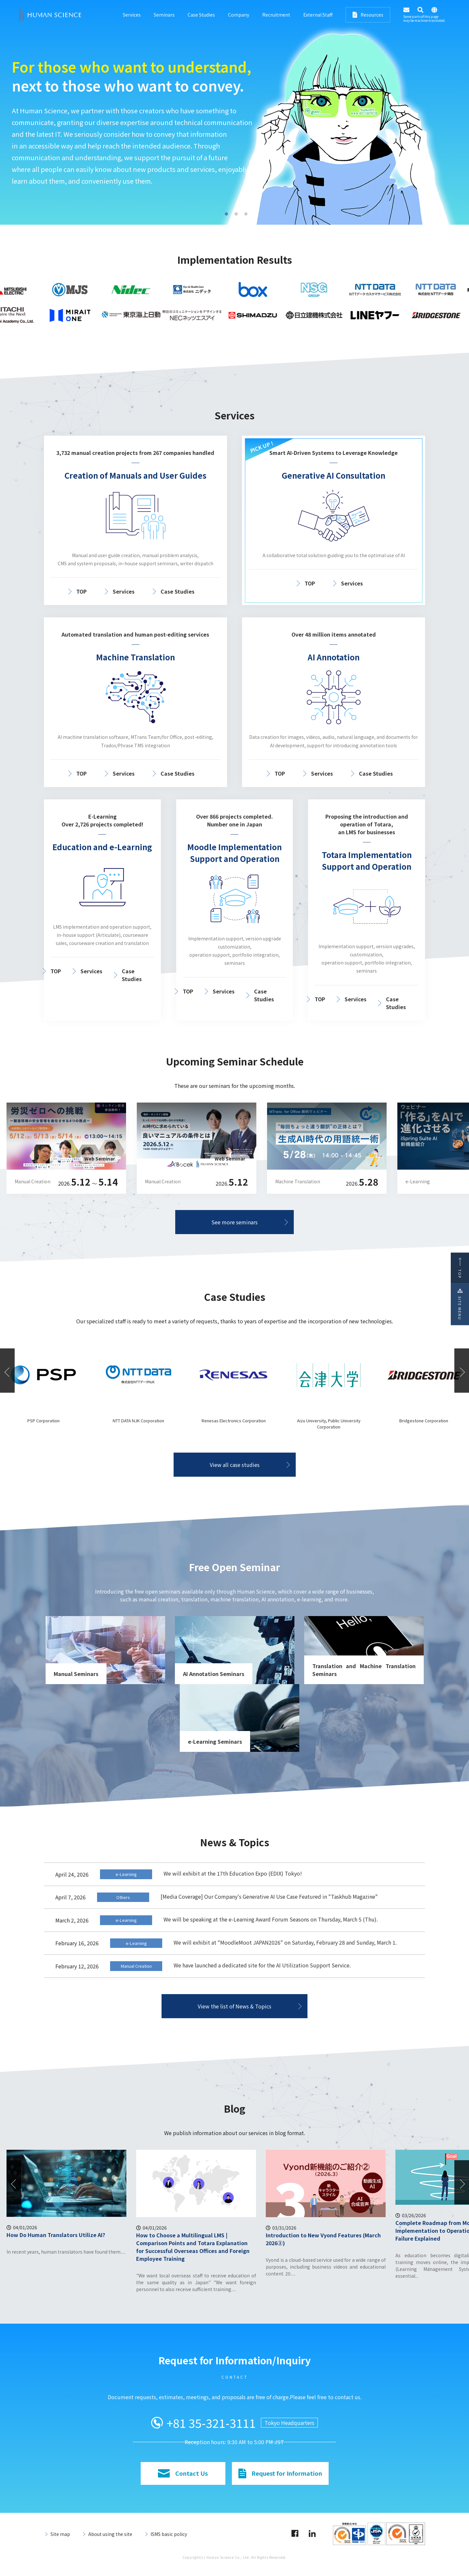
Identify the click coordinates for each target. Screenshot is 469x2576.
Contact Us (183, 2473)
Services (132, 14)
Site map (60, 2534)
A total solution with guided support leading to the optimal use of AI (123, 131)
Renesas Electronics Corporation (329, 1420)
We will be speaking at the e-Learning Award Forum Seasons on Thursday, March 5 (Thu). (270, 1919)
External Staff (318, 14)
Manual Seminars (76, 1674)
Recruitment (276, 14)
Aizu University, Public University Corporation (424, 1423)
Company (238, 14)
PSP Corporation (138, 1420)
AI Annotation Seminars (213, 1674)
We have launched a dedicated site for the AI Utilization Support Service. (262, 1965)
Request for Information (280, 2473)
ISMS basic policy (168, 2534)
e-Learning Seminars (215, 1741)
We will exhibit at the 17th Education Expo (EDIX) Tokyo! (232, 1873)
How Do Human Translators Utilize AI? (185, 2235)
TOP (81, 591)
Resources (367, 14)
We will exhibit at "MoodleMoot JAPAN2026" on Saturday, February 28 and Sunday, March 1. (285, 1942)
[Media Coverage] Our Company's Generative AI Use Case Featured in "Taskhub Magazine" (269, 1896)
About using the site (110, 2534)
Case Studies (201, 14)
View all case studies (235, 1465)
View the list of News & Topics (234, 2006)
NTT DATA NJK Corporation (233, 1420)
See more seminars (234, 1222)
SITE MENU (459, 1304)
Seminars (164, 14)
